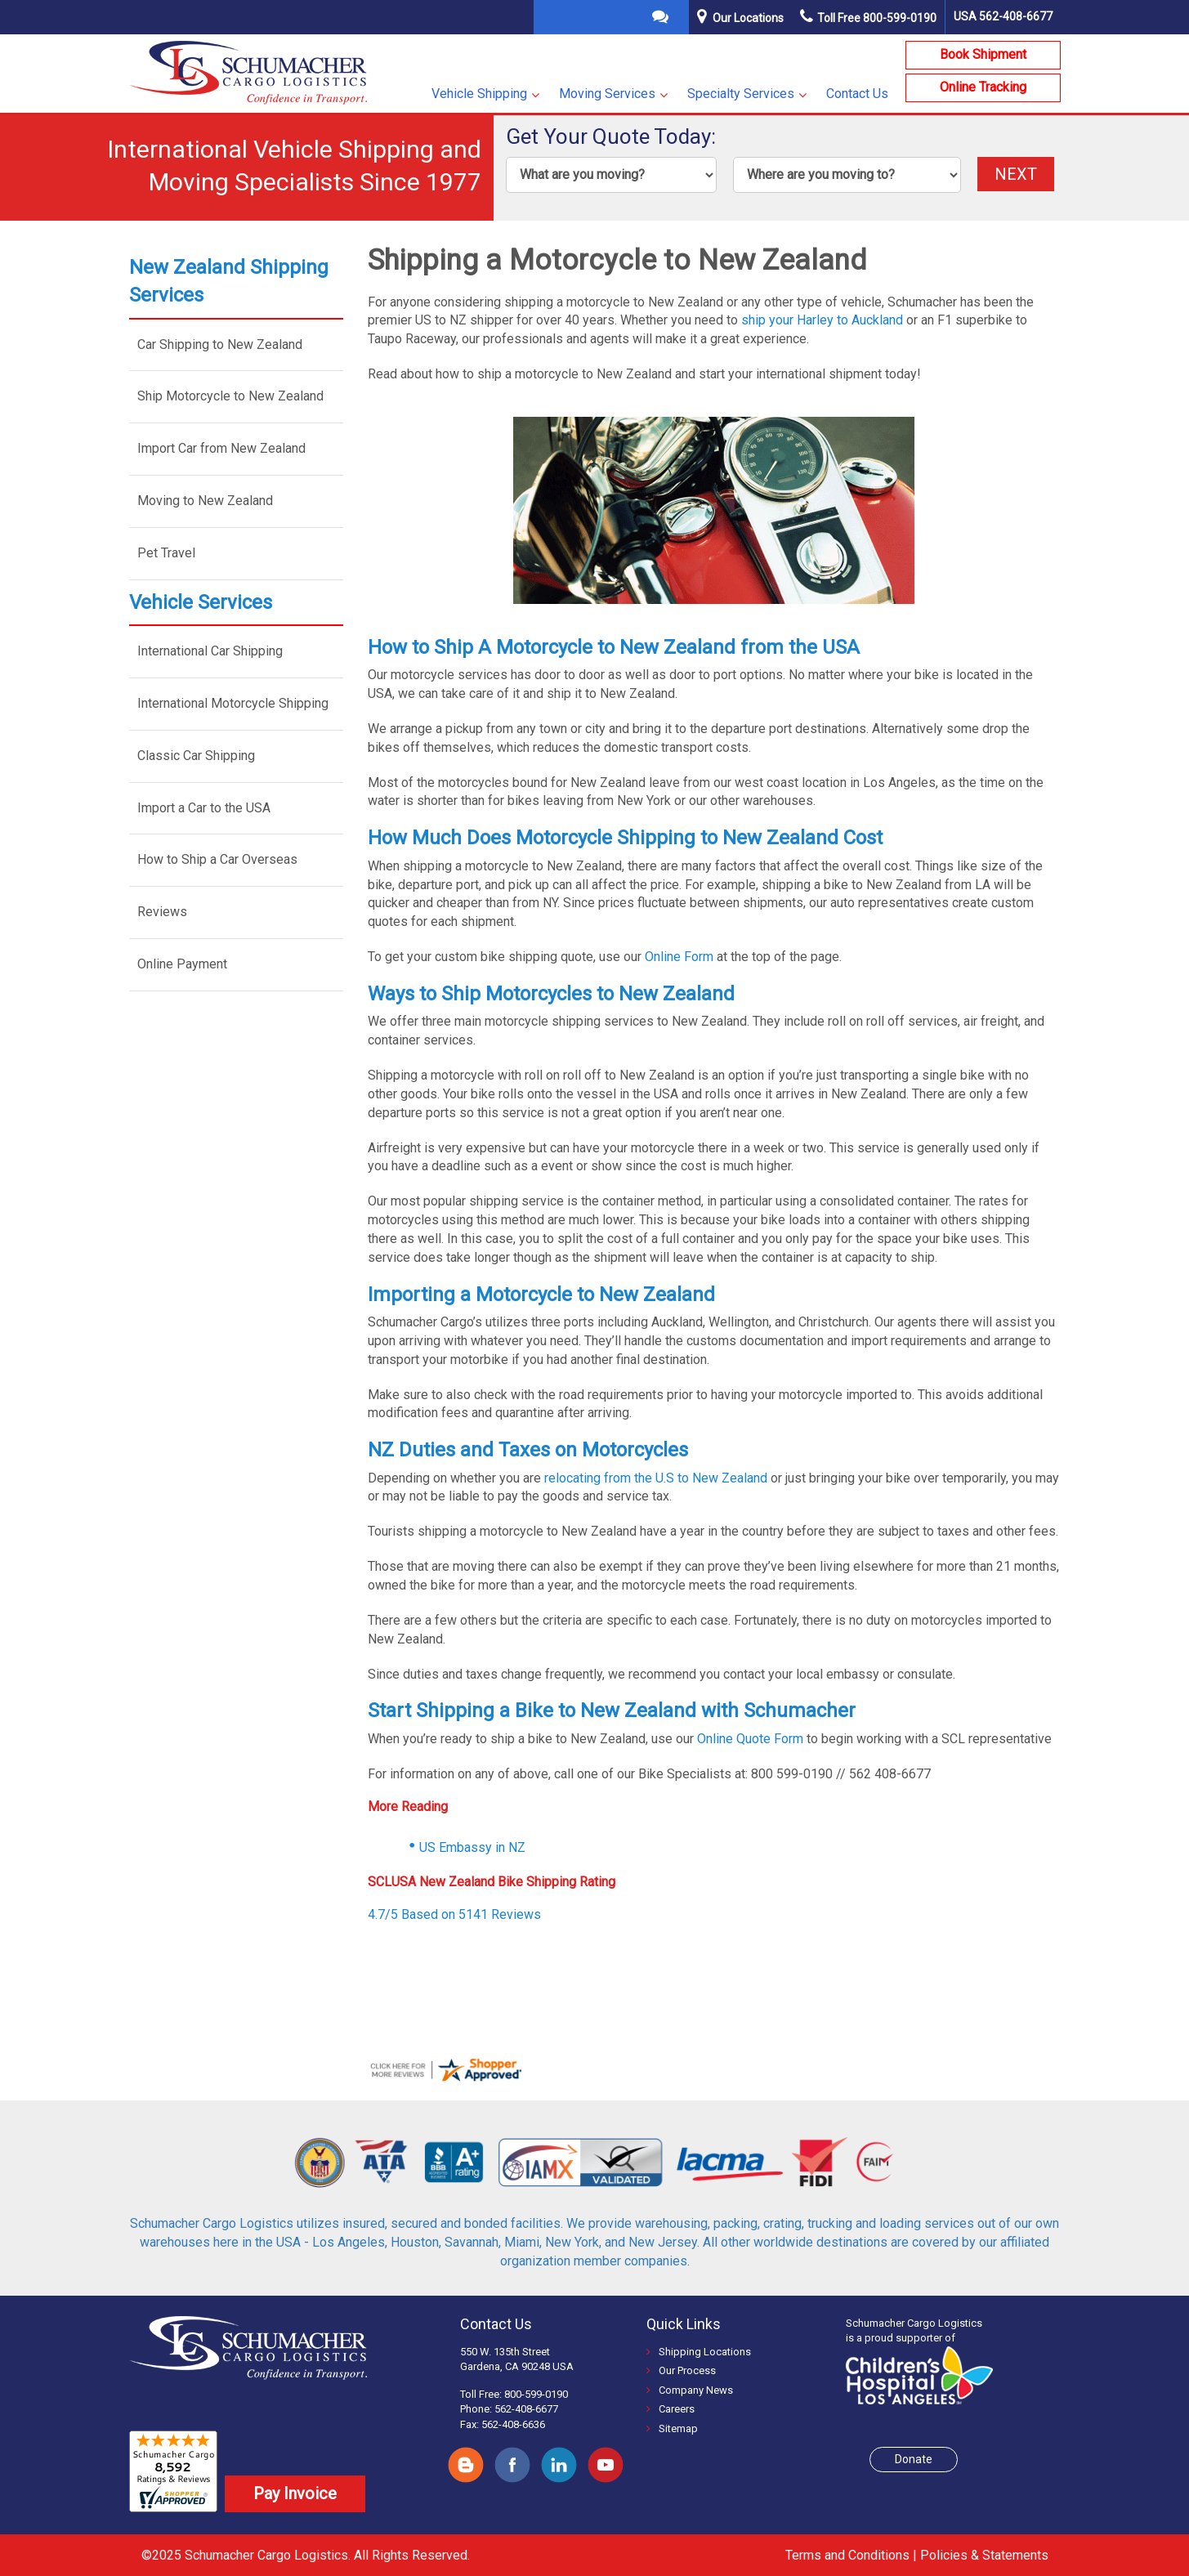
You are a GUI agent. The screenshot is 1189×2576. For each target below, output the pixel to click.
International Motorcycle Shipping (233, 703)
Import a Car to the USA (203, 808)
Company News (689, 2388)
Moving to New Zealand (205, 500)
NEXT (1016, 174)
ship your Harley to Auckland (822, 320)
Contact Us (857, 93)
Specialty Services (740, 93)
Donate (913, 2457)
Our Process (681, 2370)
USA (1003, 16)
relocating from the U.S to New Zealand (654, 1478)
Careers (670, 2408)
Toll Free (868, 18)
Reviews (162, 911)
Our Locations (748, 18)
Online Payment (182, 964)
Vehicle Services (200, 602)
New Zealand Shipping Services (229, 281)
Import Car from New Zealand (221, 448)
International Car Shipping (210, 651)
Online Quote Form (750, 1738)
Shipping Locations (698, 2350)
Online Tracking (983, 87)
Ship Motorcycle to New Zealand (230, 396)
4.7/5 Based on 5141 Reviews (454, 1914)
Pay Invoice (295, 2492)
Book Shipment (983, 54)
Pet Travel (166, 553)
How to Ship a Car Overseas (217, 859)
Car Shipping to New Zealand (219, 344)
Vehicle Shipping (479, 93)
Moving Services (607, 93)
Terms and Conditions (847, 2553)
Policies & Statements (984, 2553)
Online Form (679, 956)
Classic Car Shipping (196, 755)
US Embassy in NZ (472, 1847)
